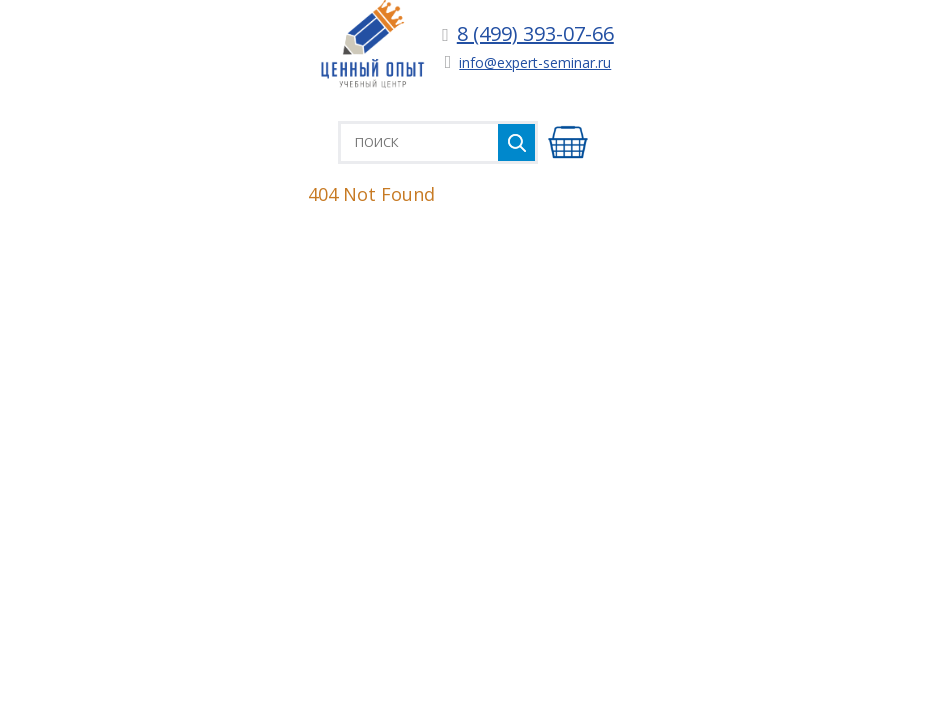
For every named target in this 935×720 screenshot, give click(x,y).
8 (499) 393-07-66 (535, 33)
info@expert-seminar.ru (535, 62)
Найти (516, 142)
